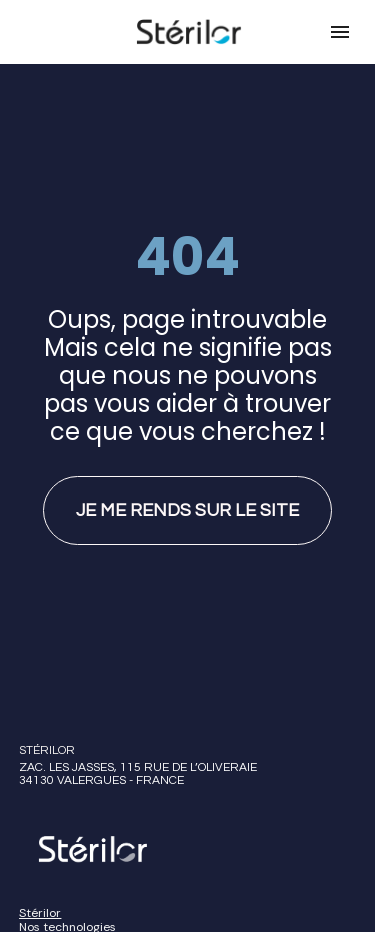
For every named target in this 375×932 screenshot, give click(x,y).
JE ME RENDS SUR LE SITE (187, 498)
